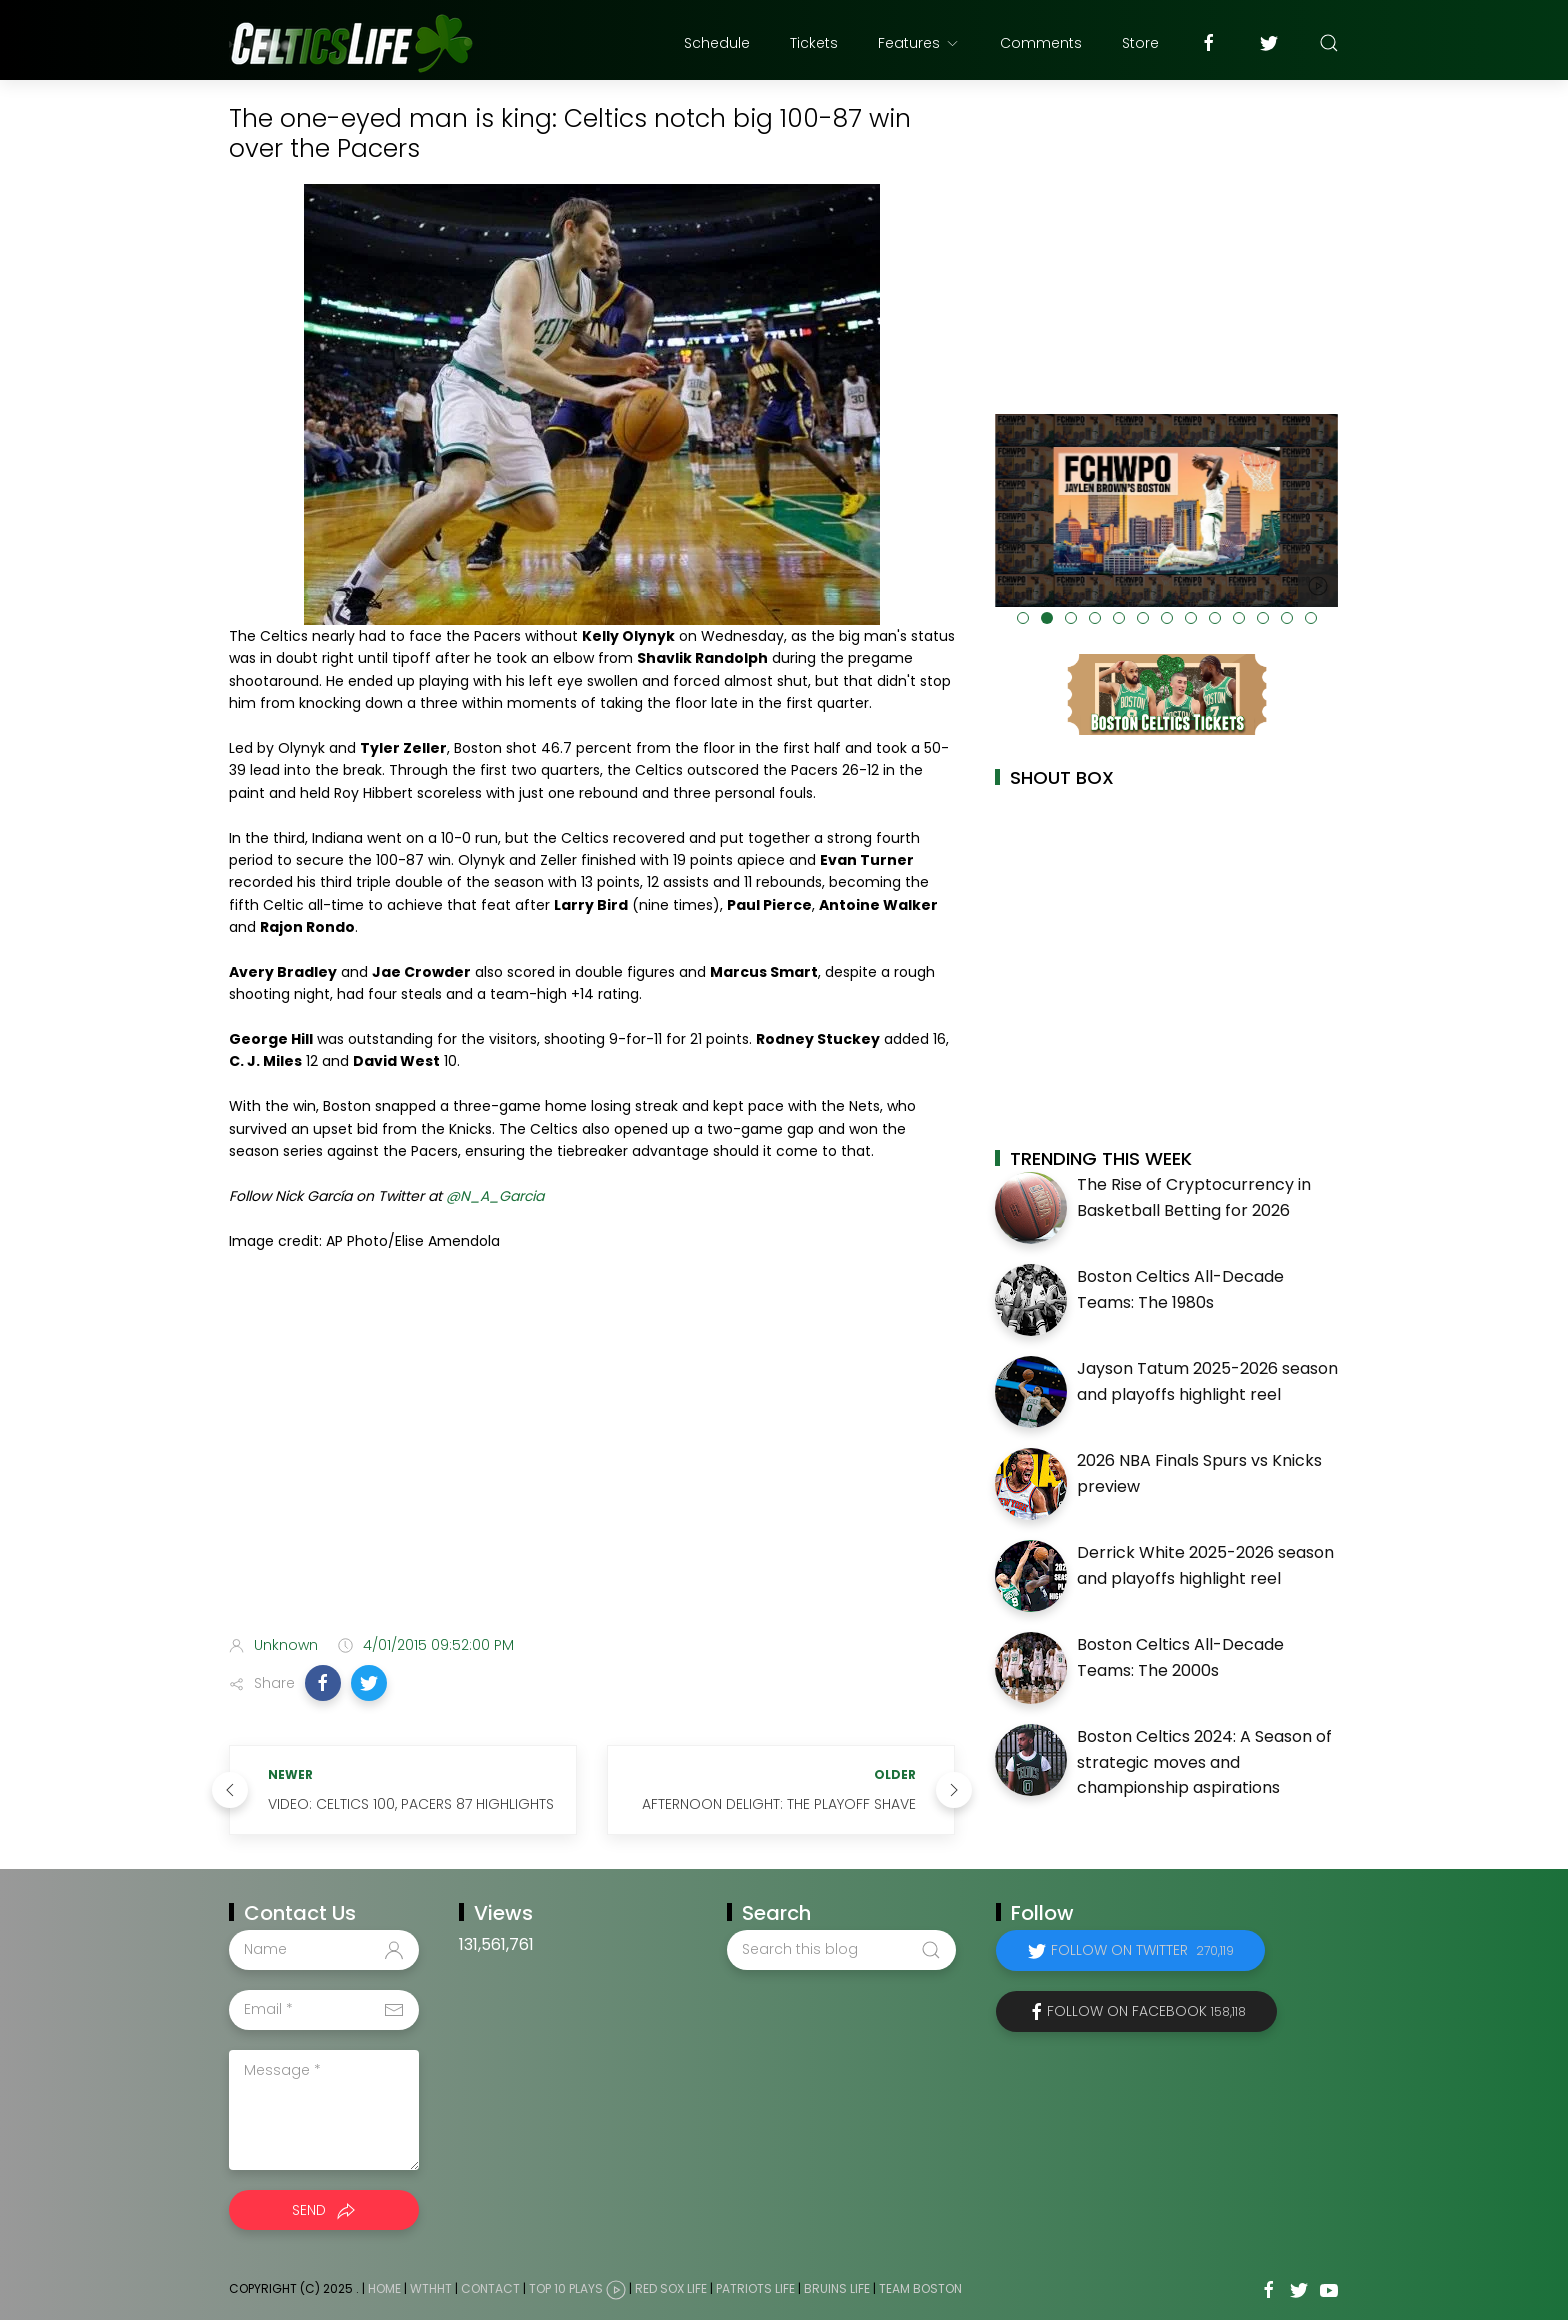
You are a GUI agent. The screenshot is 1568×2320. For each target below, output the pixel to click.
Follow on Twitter (1142, 1950)
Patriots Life (755, 2288)
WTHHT (431, 2288)
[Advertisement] (592, 1462)
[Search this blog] (841, 1950)
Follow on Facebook (1146, 2011)
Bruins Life (837, 2288)
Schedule (717, 43)
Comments (1041, 43)
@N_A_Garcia (495, 1196)
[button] (323, 1683)
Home (384, 2288)
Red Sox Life (671, 2288)
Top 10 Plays (566, 2288)
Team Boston (920, 2288)
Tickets (814, 43)
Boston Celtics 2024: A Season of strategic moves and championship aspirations (1204, 1762)
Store (1140, 43)
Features (919, 43)
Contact (490, 2288)
